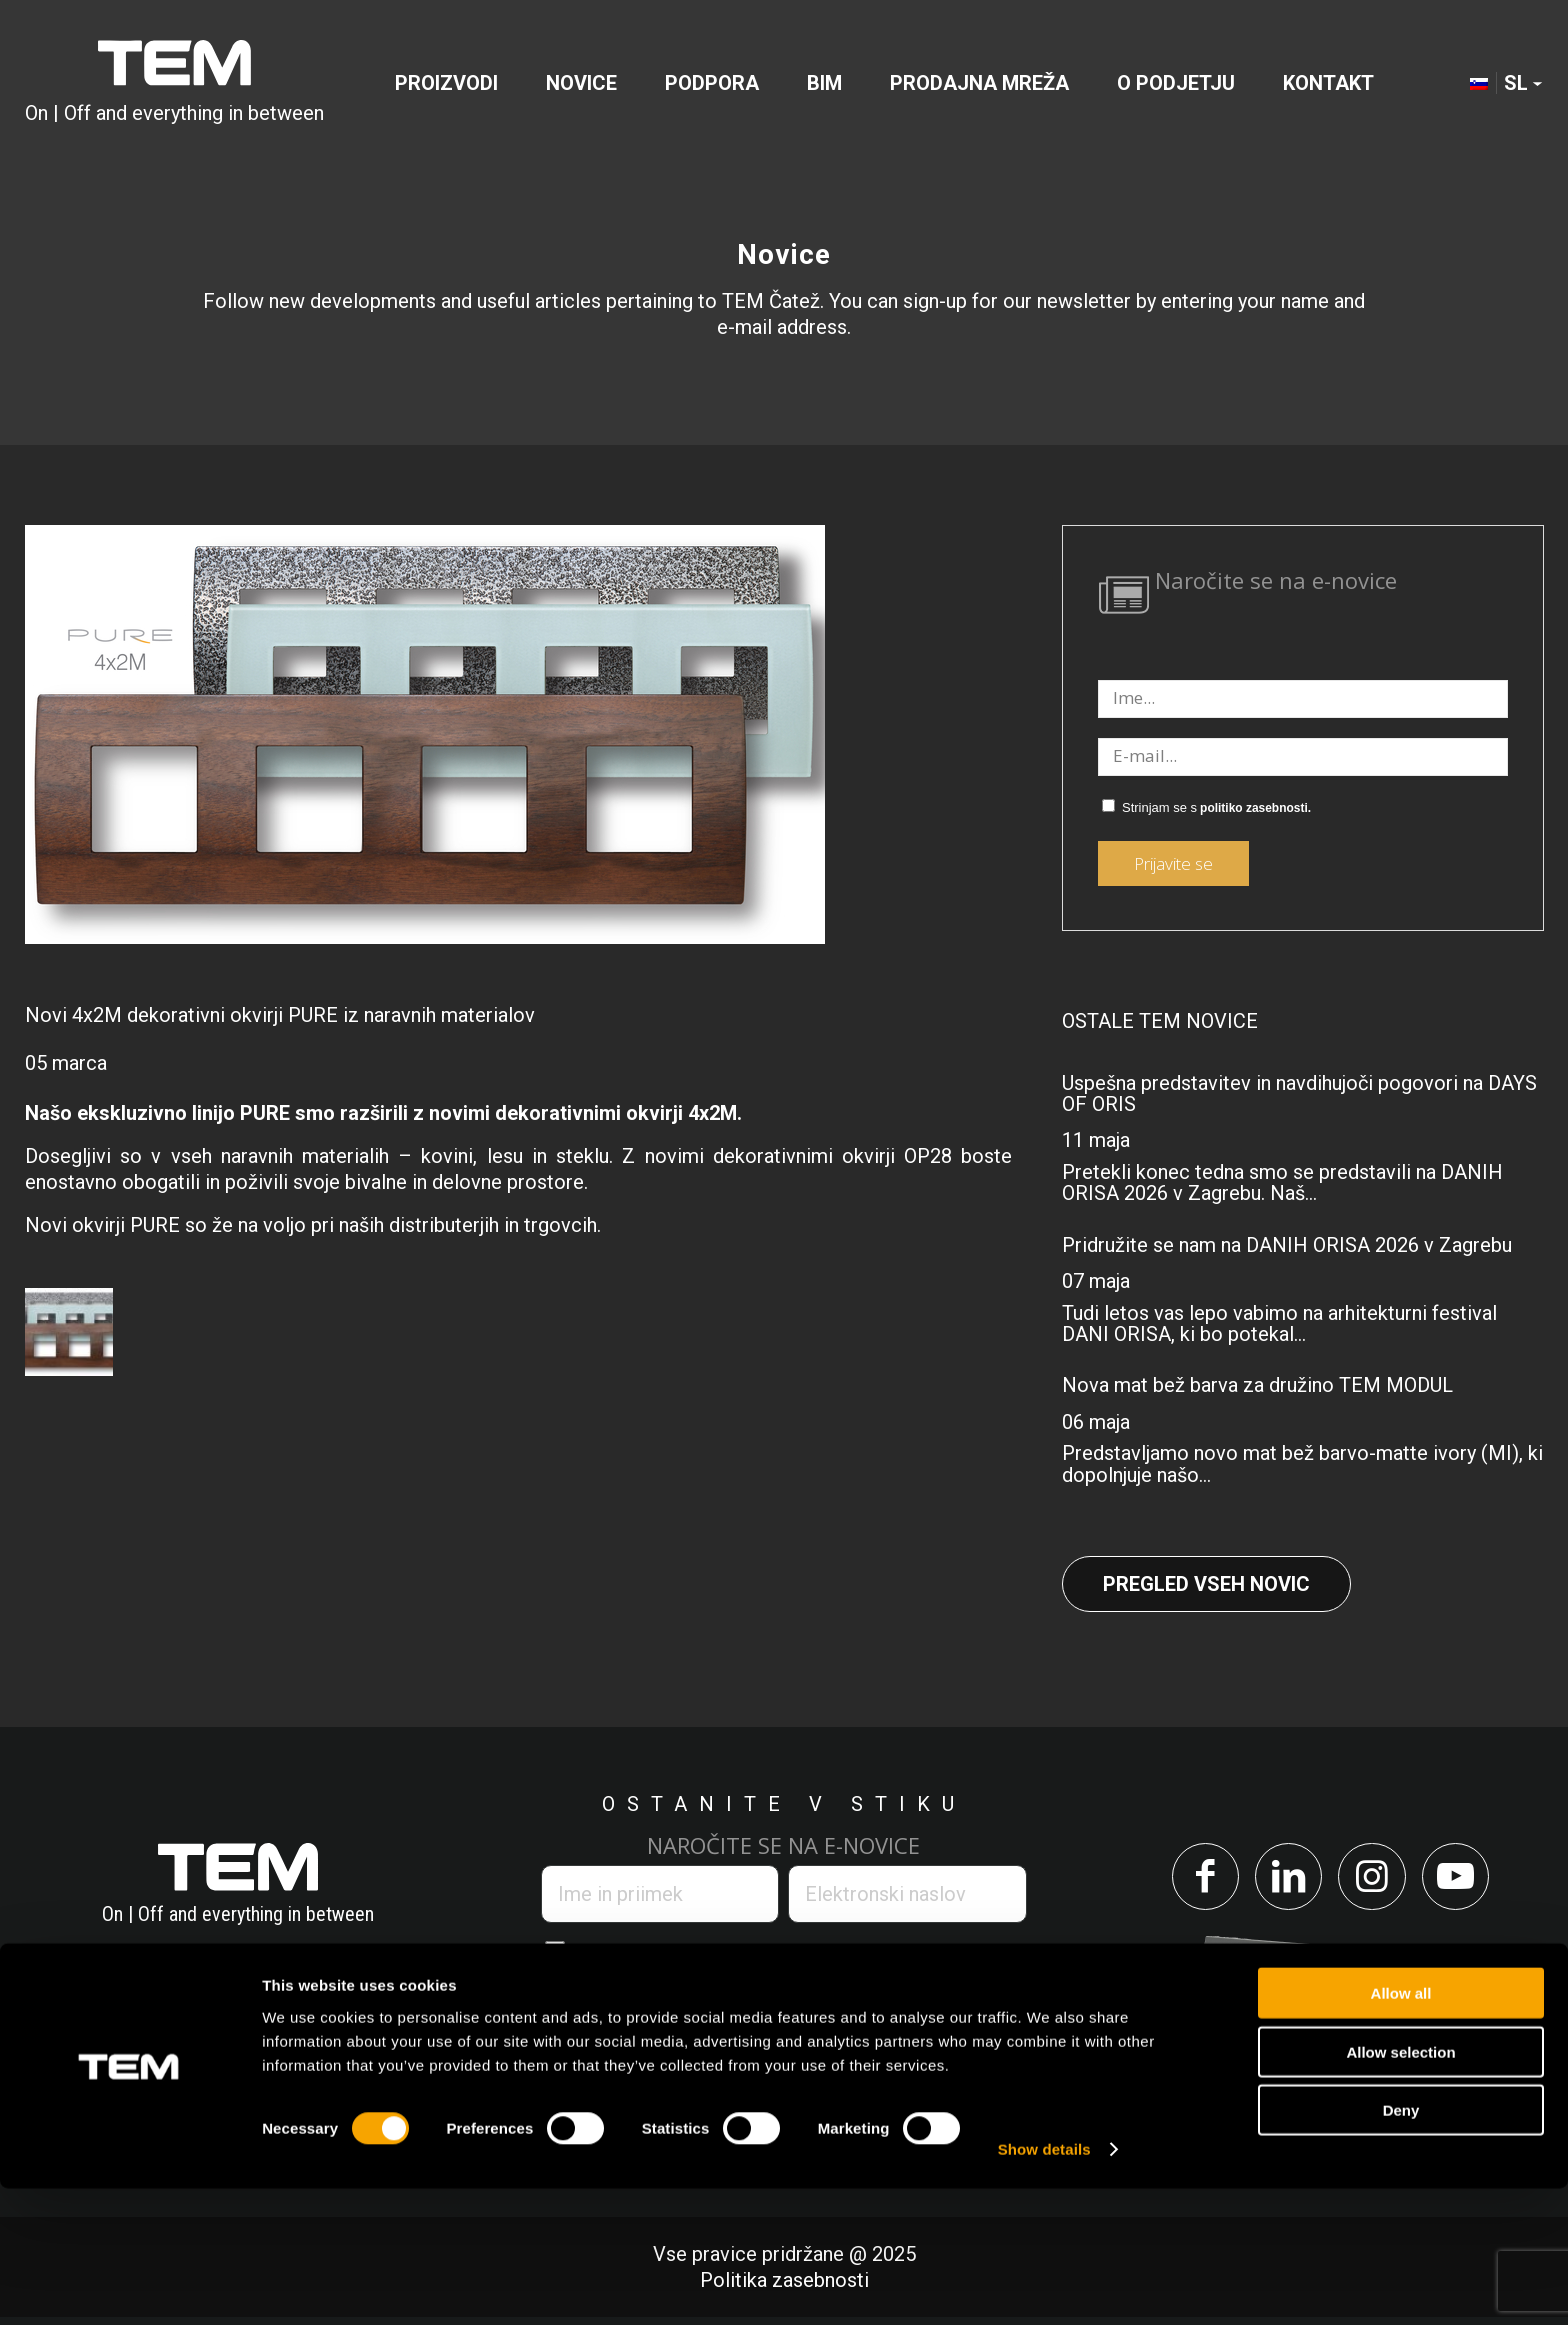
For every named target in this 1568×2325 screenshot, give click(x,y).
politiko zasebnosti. (1255, 808)
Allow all (1401, 2129)
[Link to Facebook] (1193, 1880)
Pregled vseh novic (1206, 1584)
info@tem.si (328, 2052)
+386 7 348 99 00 (134, 2052)
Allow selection (1400, 2188)
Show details (1044, 2285)
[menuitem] (446, 84)
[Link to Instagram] (1375, 1880)
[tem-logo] (174, 84)
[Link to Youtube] (1466, 1880)
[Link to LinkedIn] (1284, 1880)
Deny (1401, 2246)
